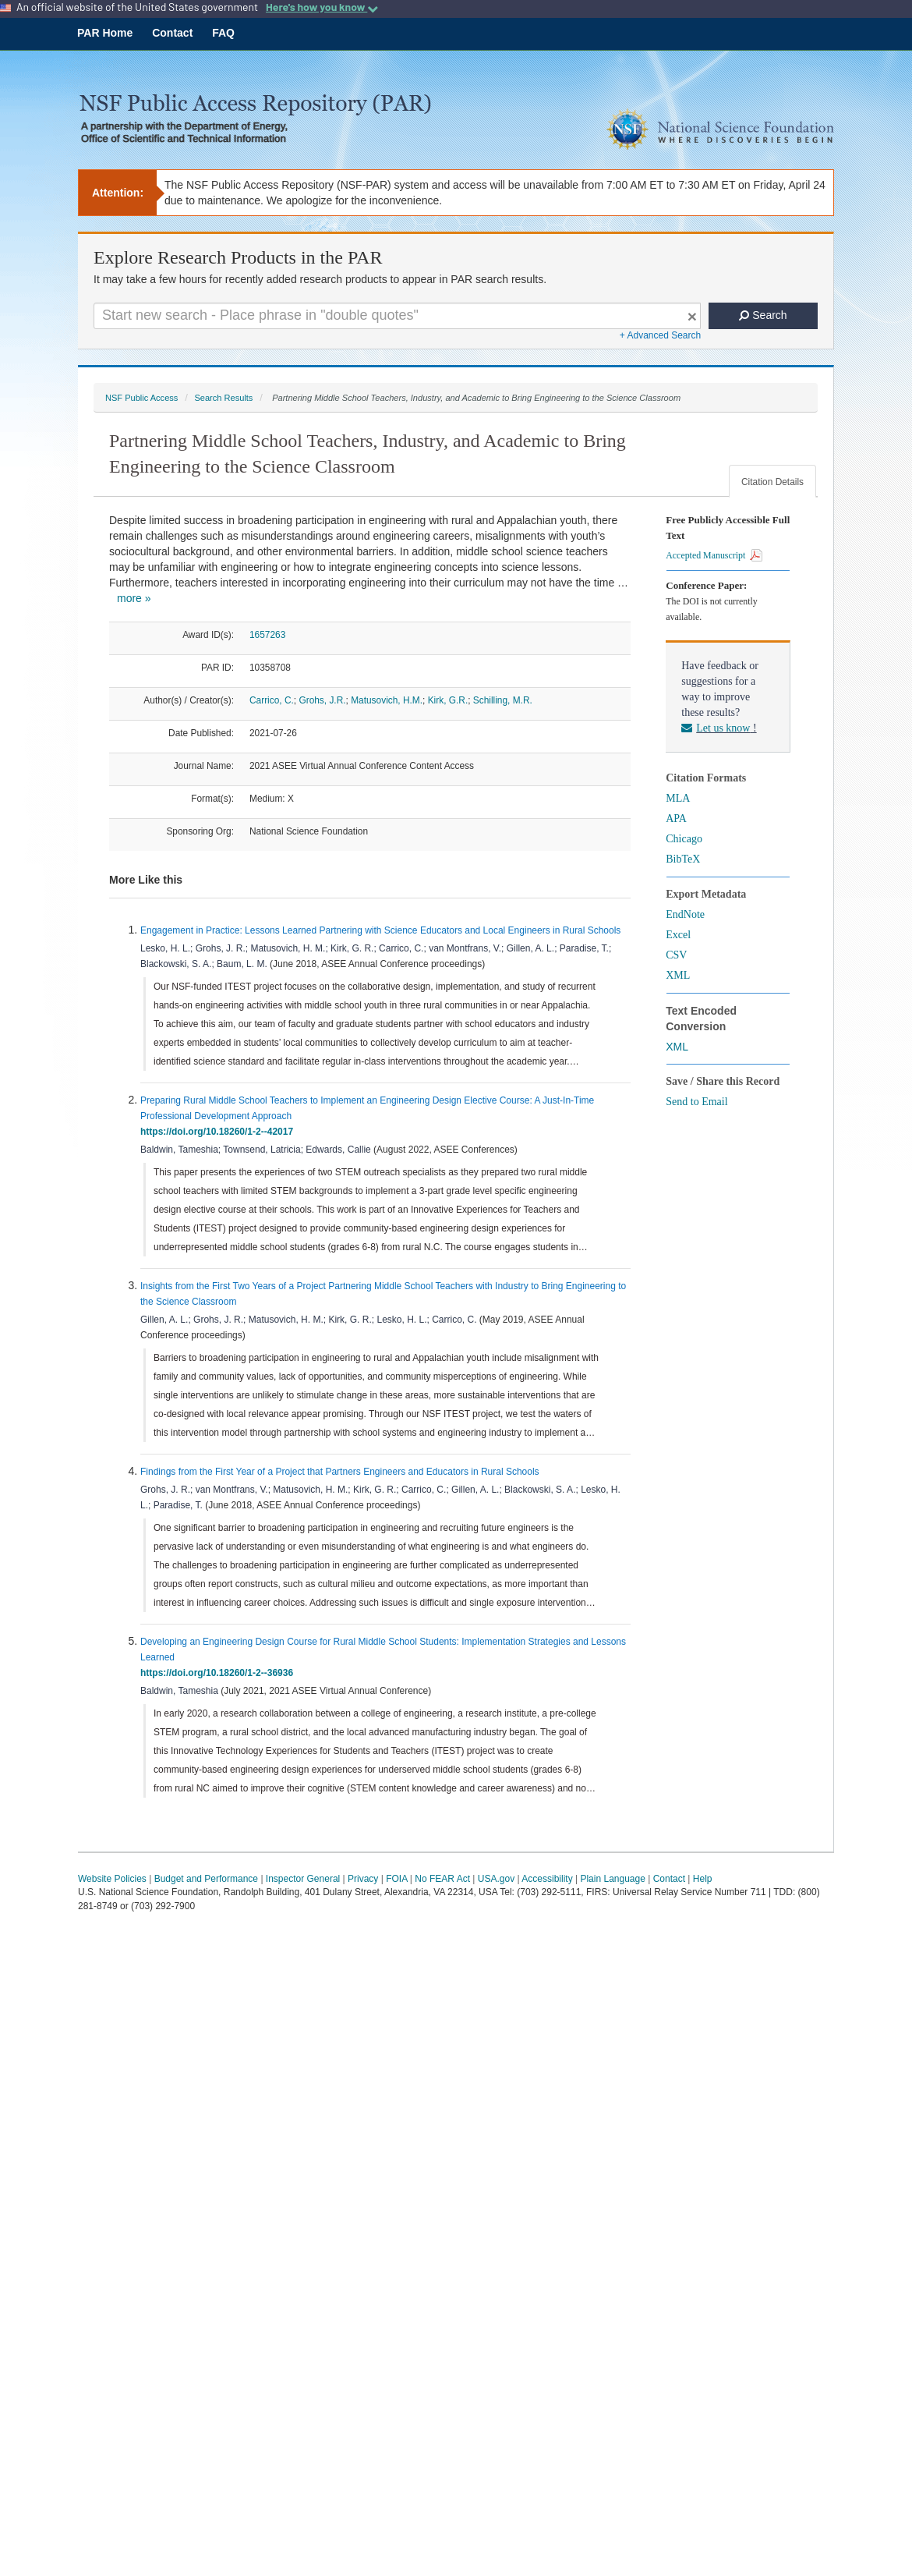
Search (763, 315)
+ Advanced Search (660, 335)
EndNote (685, 914)
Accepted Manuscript (714, 555)
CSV (676, 955)
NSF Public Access (141, 397)
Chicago (684, 839)
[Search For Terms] (397, 316)
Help (702, 1878)
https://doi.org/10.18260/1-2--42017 (219, 1131)
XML (678, 975)
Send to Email (696, 1101)
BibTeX (683, 859)
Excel (678, 935)
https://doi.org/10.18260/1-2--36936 (219, 1672)
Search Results (223, 397)
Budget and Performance (206, 1878)
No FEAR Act (442, 1878)
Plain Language (612, 1878)
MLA (678, 798)
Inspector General (303, 1878)
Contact (172, 33)
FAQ (223, 33)
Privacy (363, 1878)
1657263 (267, 634)
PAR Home (105, 33)
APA (676, 818)
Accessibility (546, 1878)
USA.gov (496, 1878)
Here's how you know (322, 7)
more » (134, 598)
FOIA (396, 1878)
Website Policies (112, 1878)
